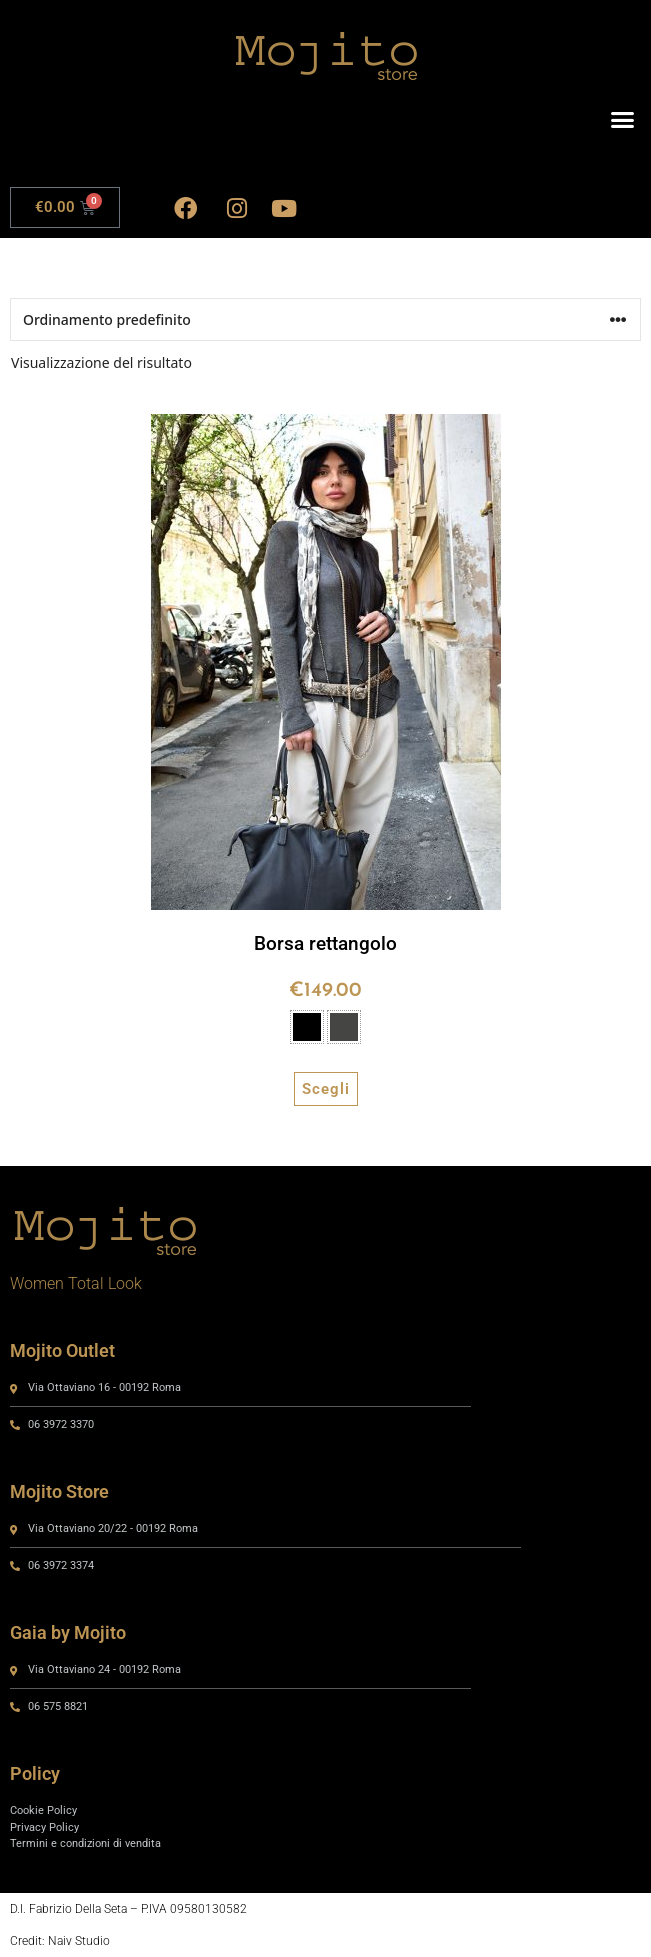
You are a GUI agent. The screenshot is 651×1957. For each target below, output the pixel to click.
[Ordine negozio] (325, 319)
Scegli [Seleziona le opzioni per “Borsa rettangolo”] (326, 1089)
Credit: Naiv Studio (60, 1941)
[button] (623, 120)
